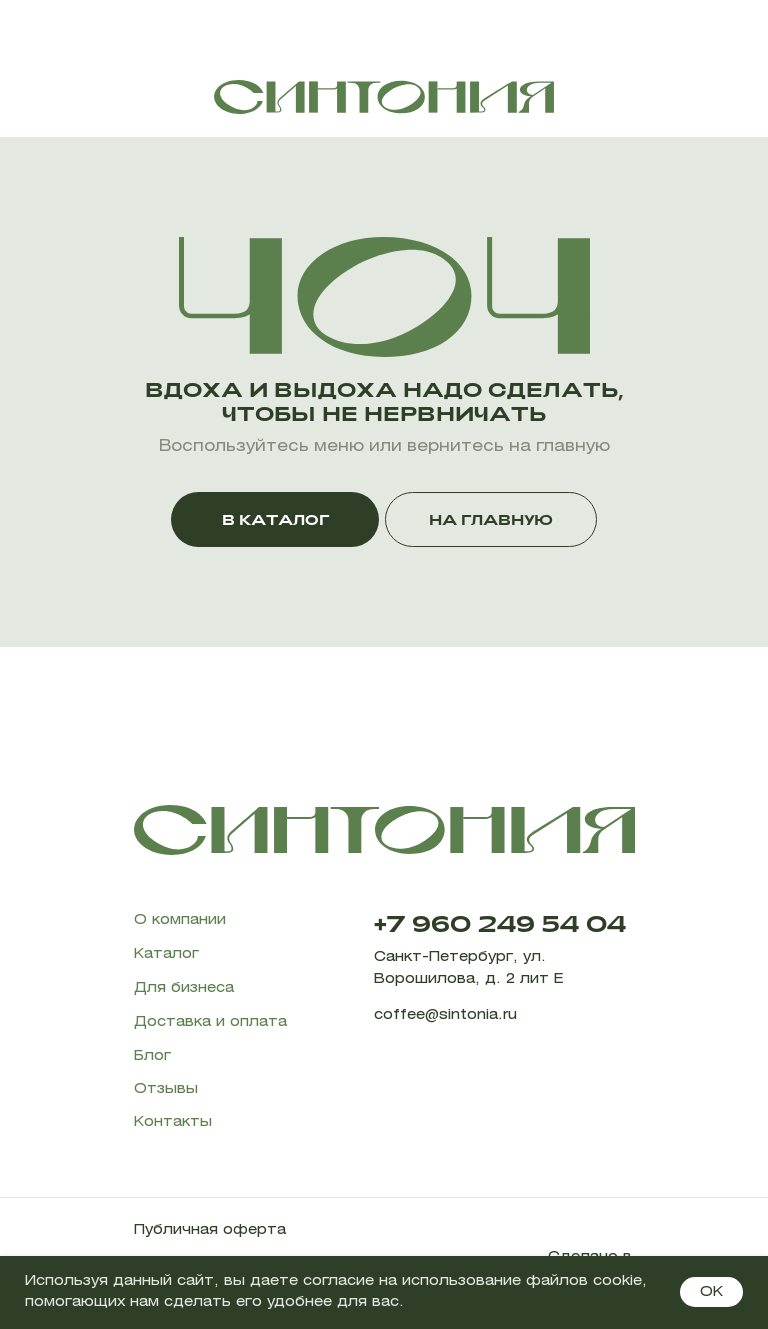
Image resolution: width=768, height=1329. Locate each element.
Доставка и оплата (210, 1022)
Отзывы (166, 1089)
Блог (152, 1056)
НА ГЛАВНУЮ (491, 519)
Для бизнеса (184, 988)
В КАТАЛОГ (275, 519)
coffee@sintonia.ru (445, 1015)
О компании (180, 920)
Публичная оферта (210, 1230)
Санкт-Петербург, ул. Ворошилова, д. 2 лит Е (469, 968)
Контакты (173, 1122)
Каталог (166, 954)
